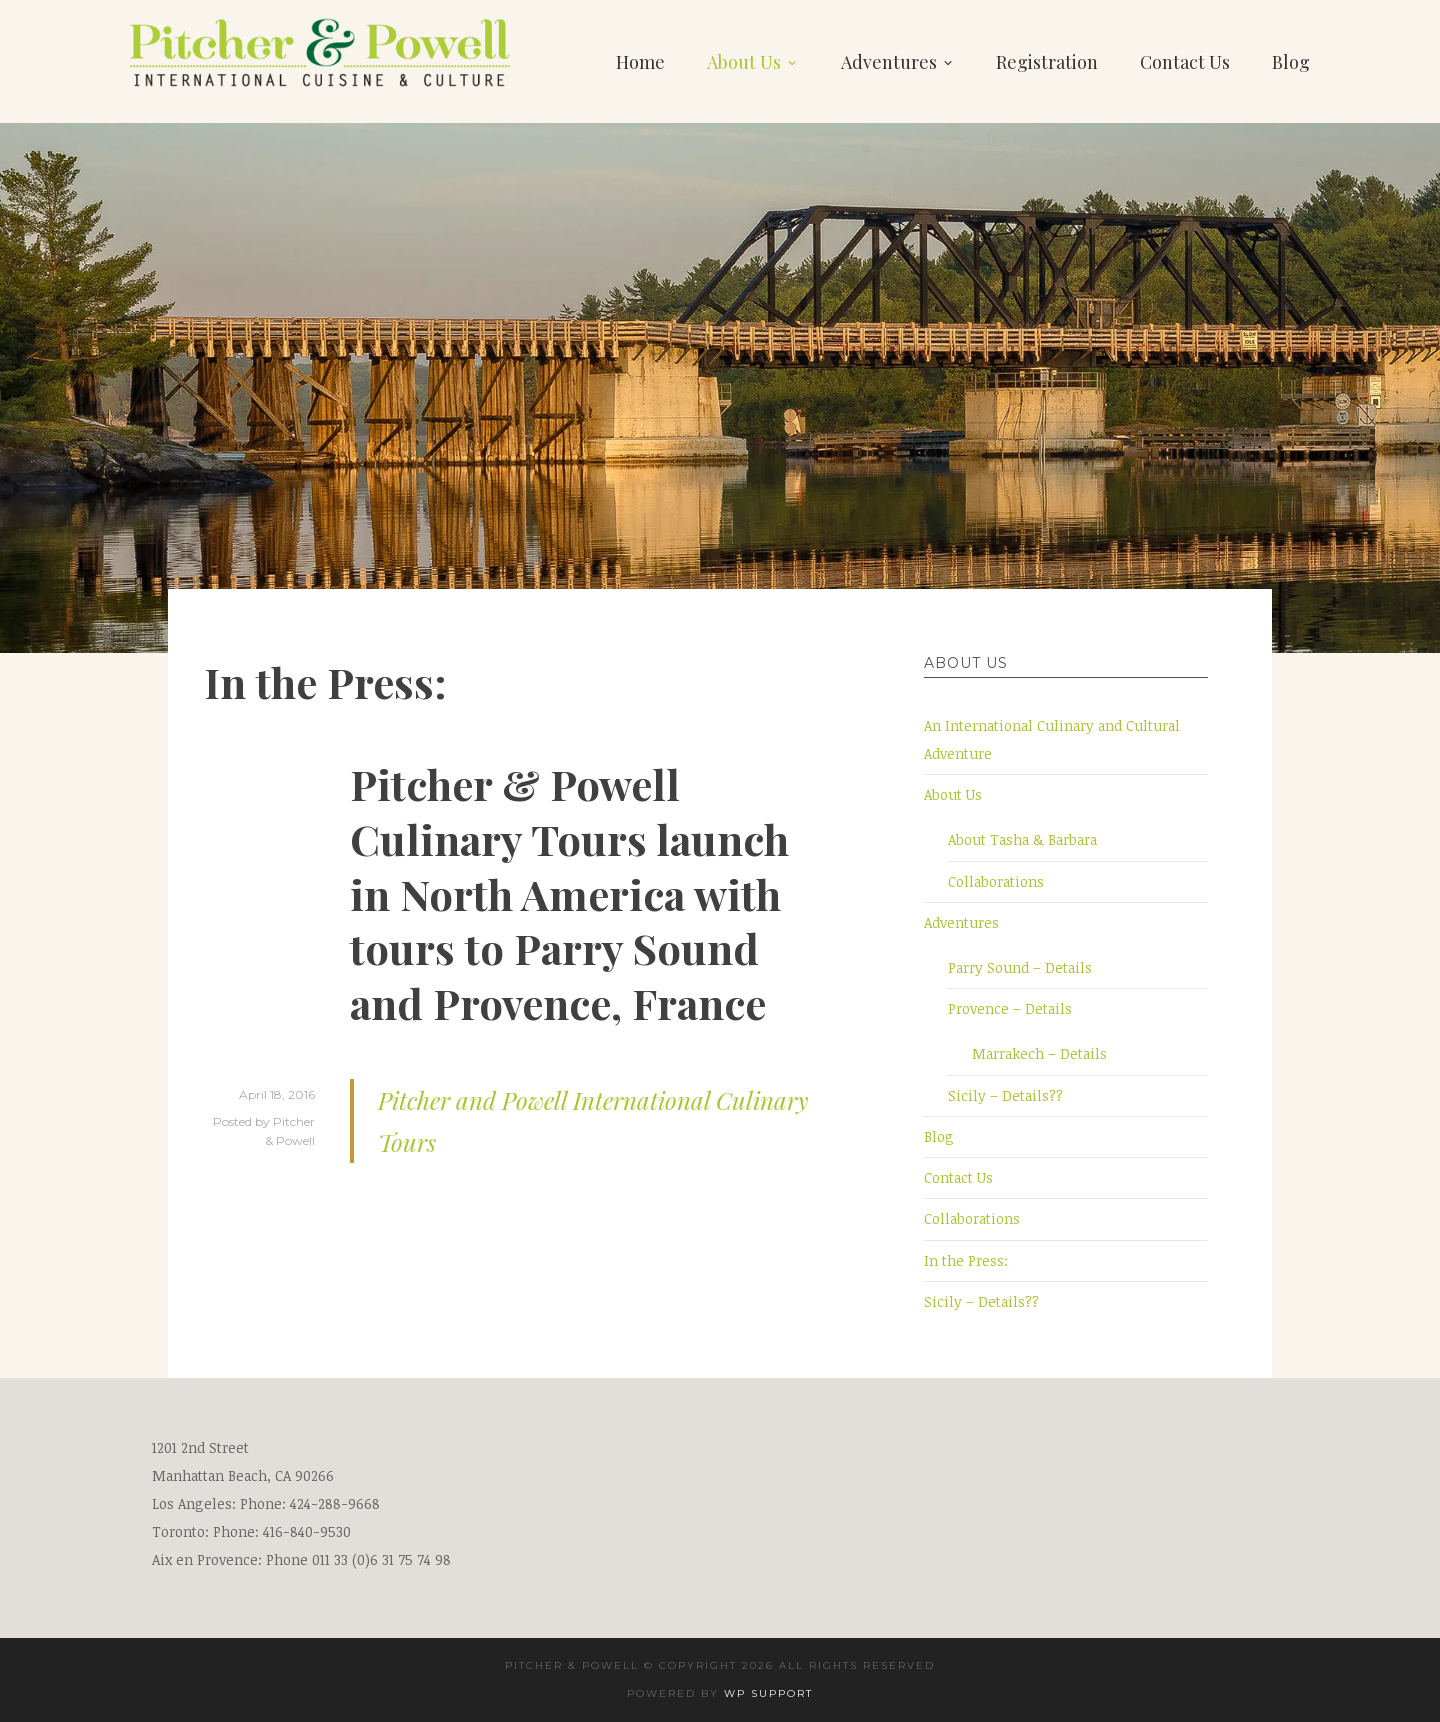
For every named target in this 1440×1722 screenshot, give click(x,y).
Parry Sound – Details (1020, 967)
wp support (768, 1693)
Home (640, 62)
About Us (744, 62)
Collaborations (996, 881)
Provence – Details (1010, 1008)
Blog (1291, 62)
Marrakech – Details (1039, 1053)
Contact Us (1185, 62)
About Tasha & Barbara (1022, 839)
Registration (1047, 62)
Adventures (889, 62)
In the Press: (966, 1260)
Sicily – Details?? (1005, 1095)
